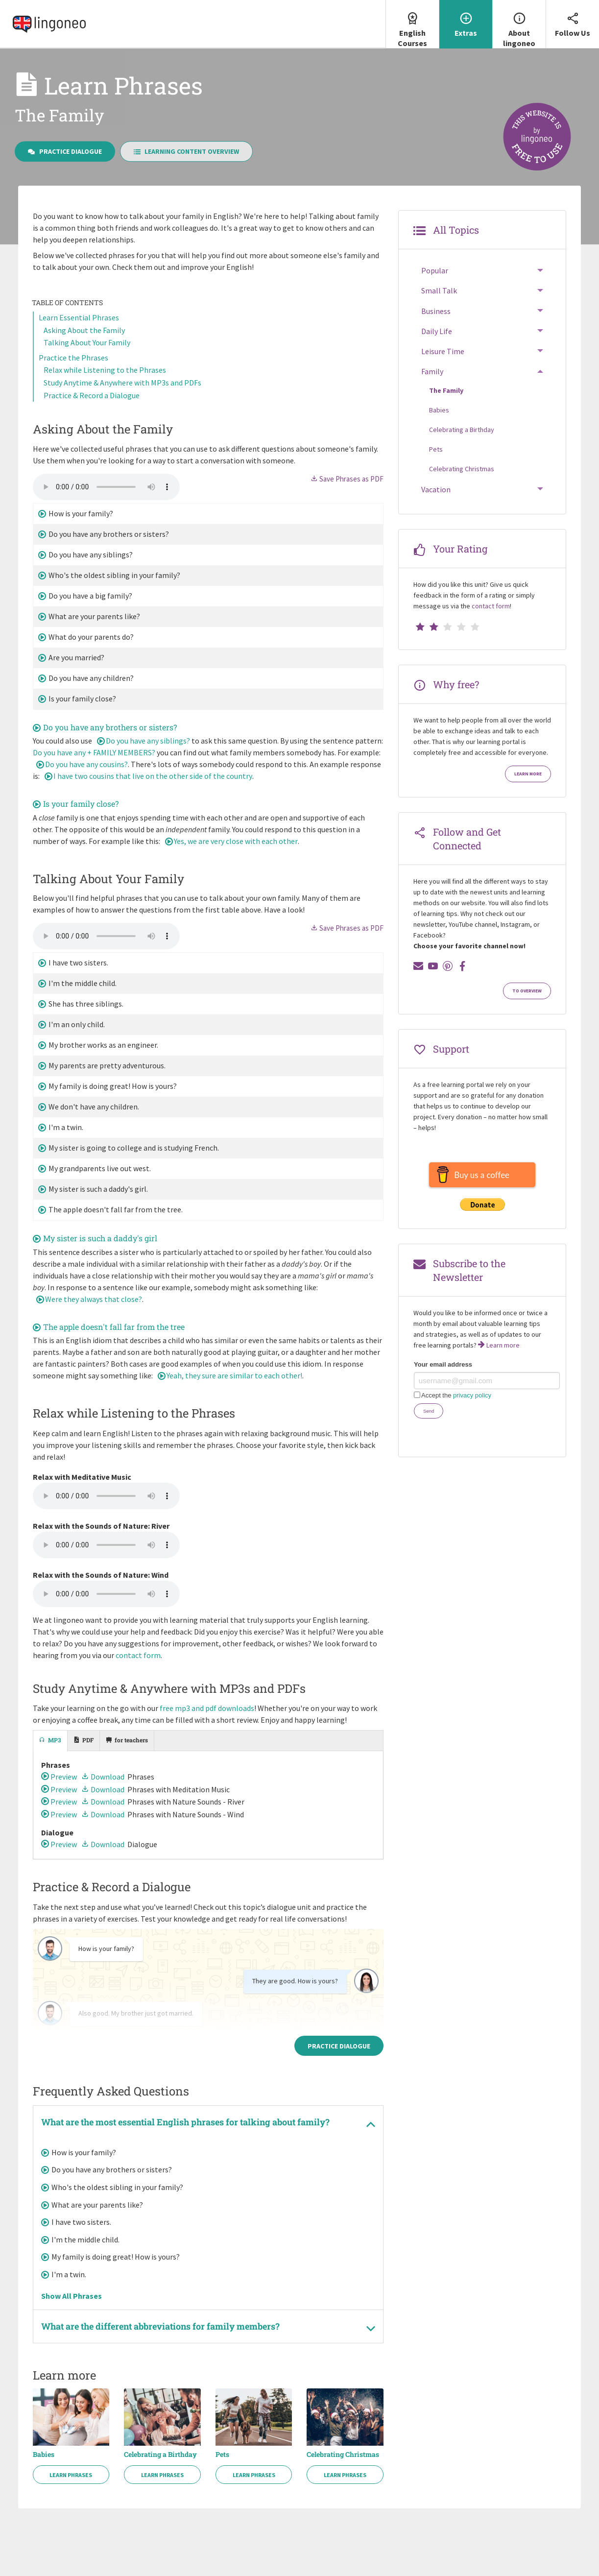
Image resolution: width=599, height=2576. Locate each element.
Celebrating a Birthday (160, 2454)
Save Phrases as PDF (347, 478)
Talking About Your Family (87, 342)
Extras (465, 19)
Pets (222, 2454)
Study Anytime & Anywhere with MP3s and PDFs (122, 382)
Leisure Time (442, 351)
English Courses (412, 24)
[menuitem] (412, 24)
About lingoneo (519, 24)
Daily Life (436, 331)
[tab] (50, 1741)
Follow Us (572, 19)
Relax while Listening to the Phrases (105, 370)
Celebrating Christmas (343, 2454)
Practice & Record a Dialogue (92, 395)
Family (432, 371)
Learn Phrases (70, 2475)
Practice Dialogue (65, 151)
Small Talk (439, 290)
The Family (446, 390)
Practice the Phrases (73, 357)
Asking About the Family (84, 330)
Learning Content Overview (187, 151)
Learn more (528, 774)
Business (436, 311)
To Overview (527, 991)
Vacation (436, 489)
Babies (43, 2454)
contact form (138, 1655)
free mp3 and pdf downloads (207, 1708)
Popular (434, 270)
